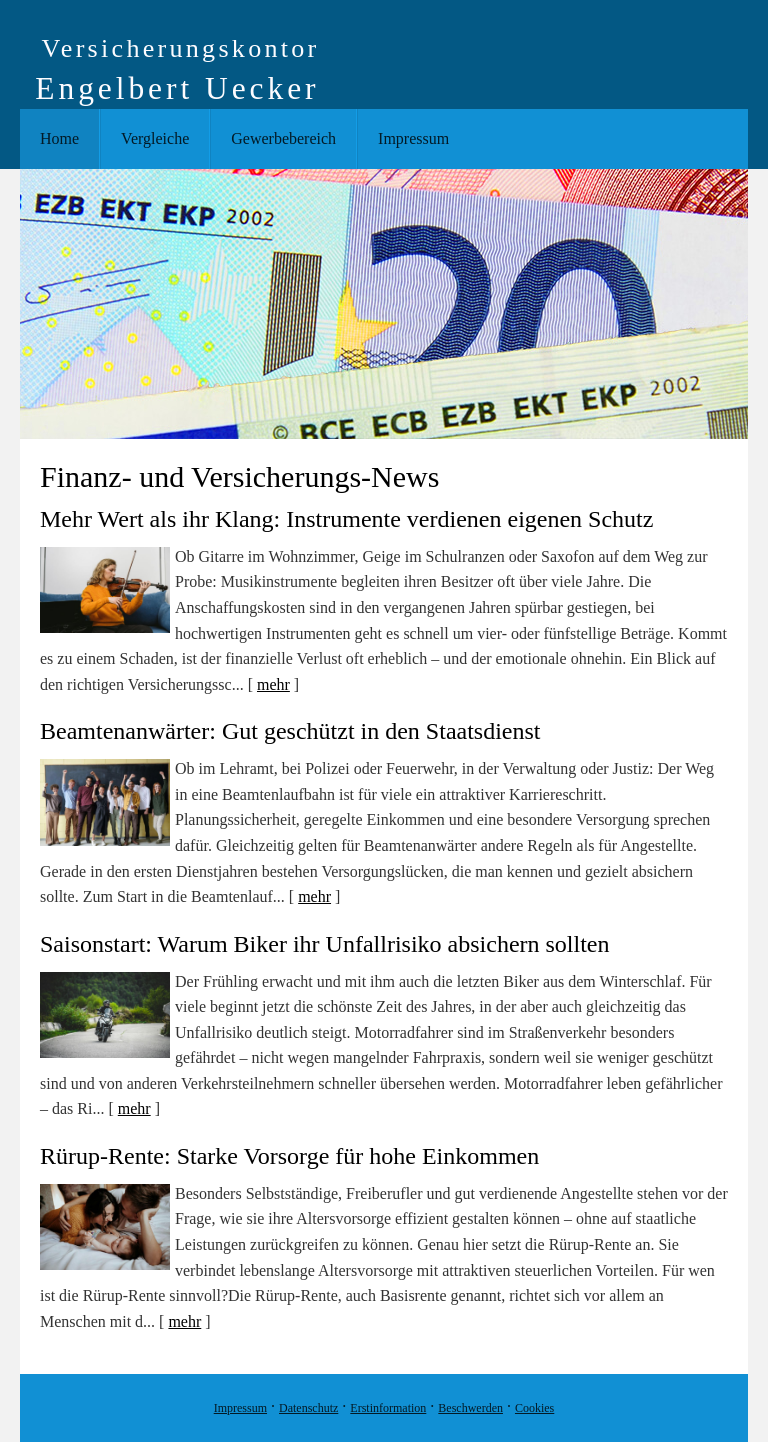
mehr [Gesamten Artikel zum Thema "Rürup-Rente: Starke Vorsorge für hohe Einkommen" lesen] (184, 1321)
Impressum (240, 1408)
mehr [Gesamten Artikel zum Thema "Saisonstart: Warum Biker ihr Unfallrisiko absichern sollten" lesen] (134, 1108)
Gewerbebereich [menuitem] (283, 138)
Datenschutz (308, 1408)
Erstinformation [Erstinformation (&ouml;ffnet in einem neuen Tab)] (388, 1408)
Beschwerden (470, 1408)
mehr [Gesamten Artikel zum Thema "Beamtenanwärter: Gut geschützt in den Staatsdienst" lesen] (314, 896)
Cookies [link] (534, 1408)
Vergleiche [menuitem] (155, 138)
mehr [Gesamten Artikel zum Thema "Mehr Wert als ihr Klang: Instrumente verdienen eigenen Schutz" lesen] (273, 684)
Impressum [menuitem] (413, 138)
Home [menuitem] (59, 138)
